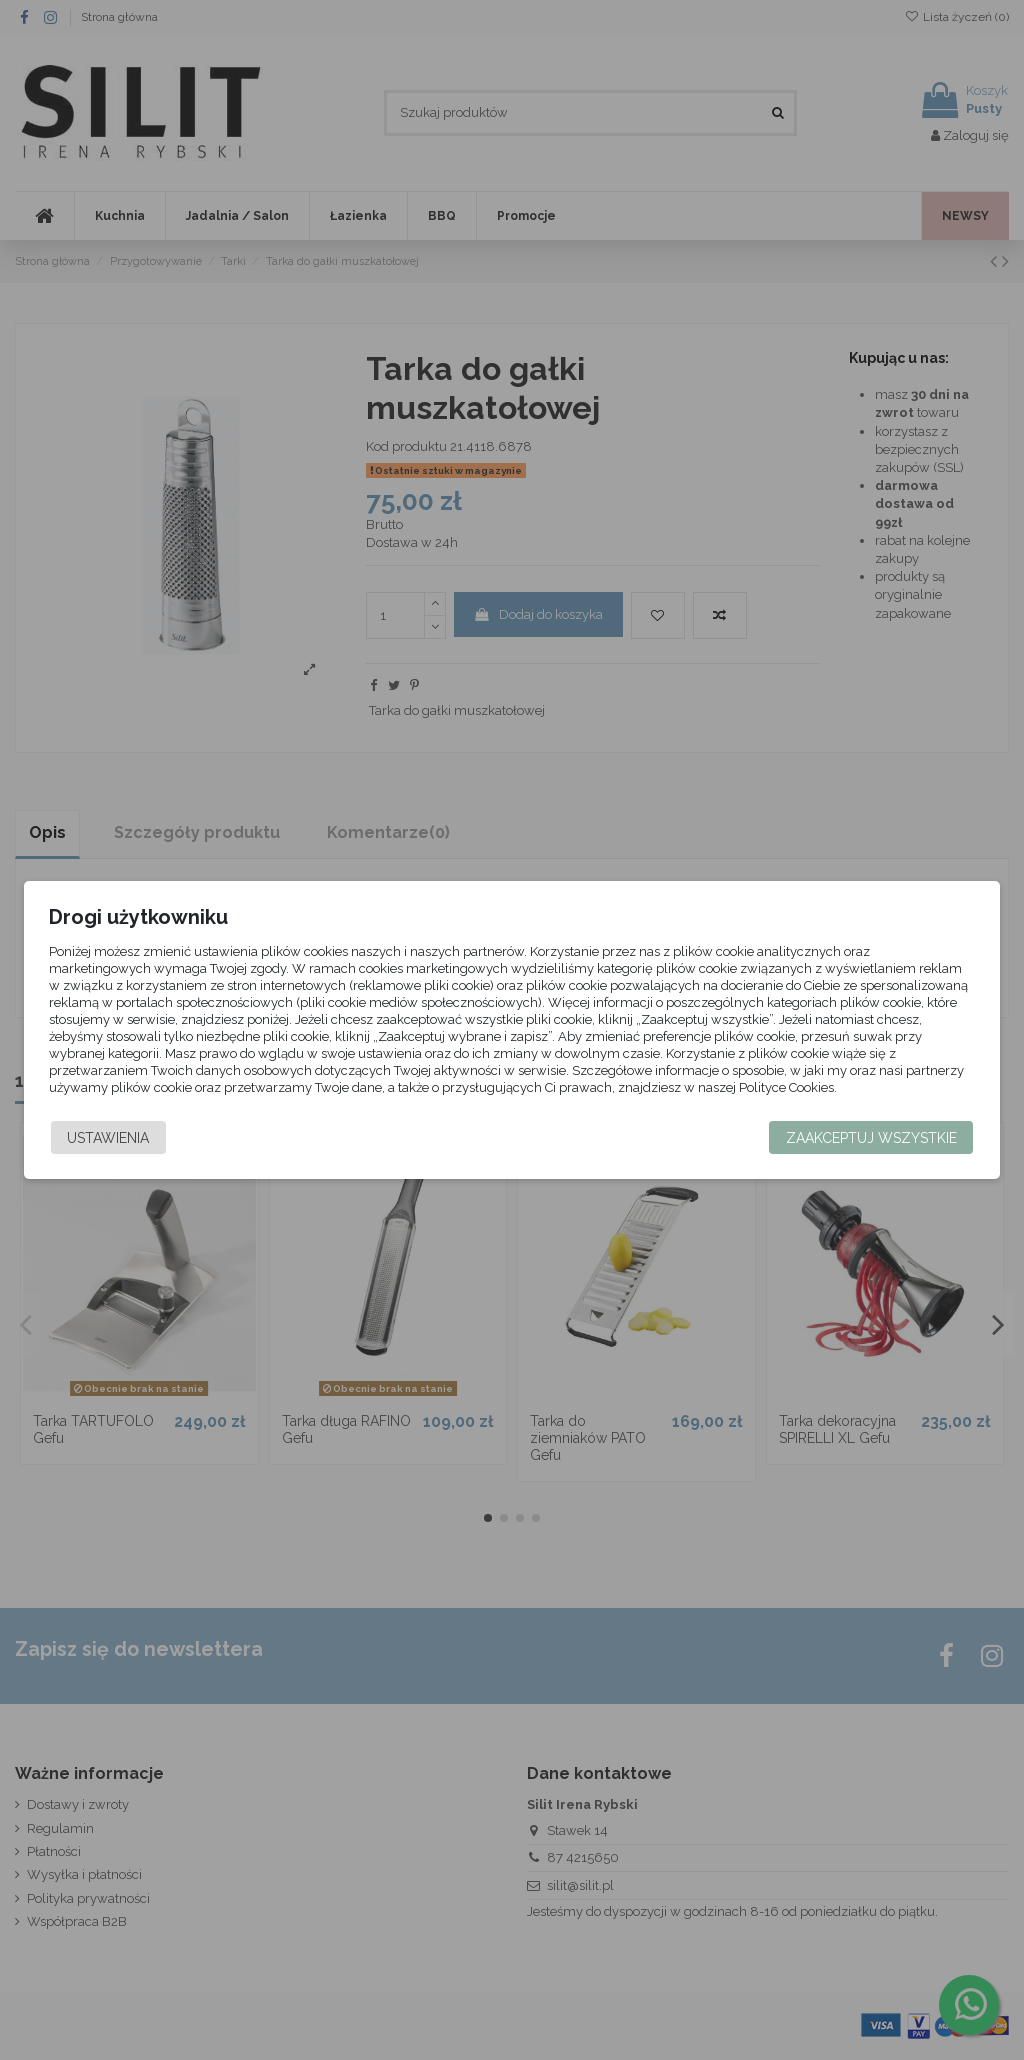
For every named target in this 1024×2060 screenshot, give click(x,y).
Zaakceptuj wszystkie (871, 1138)
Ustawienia (108, 1138)
